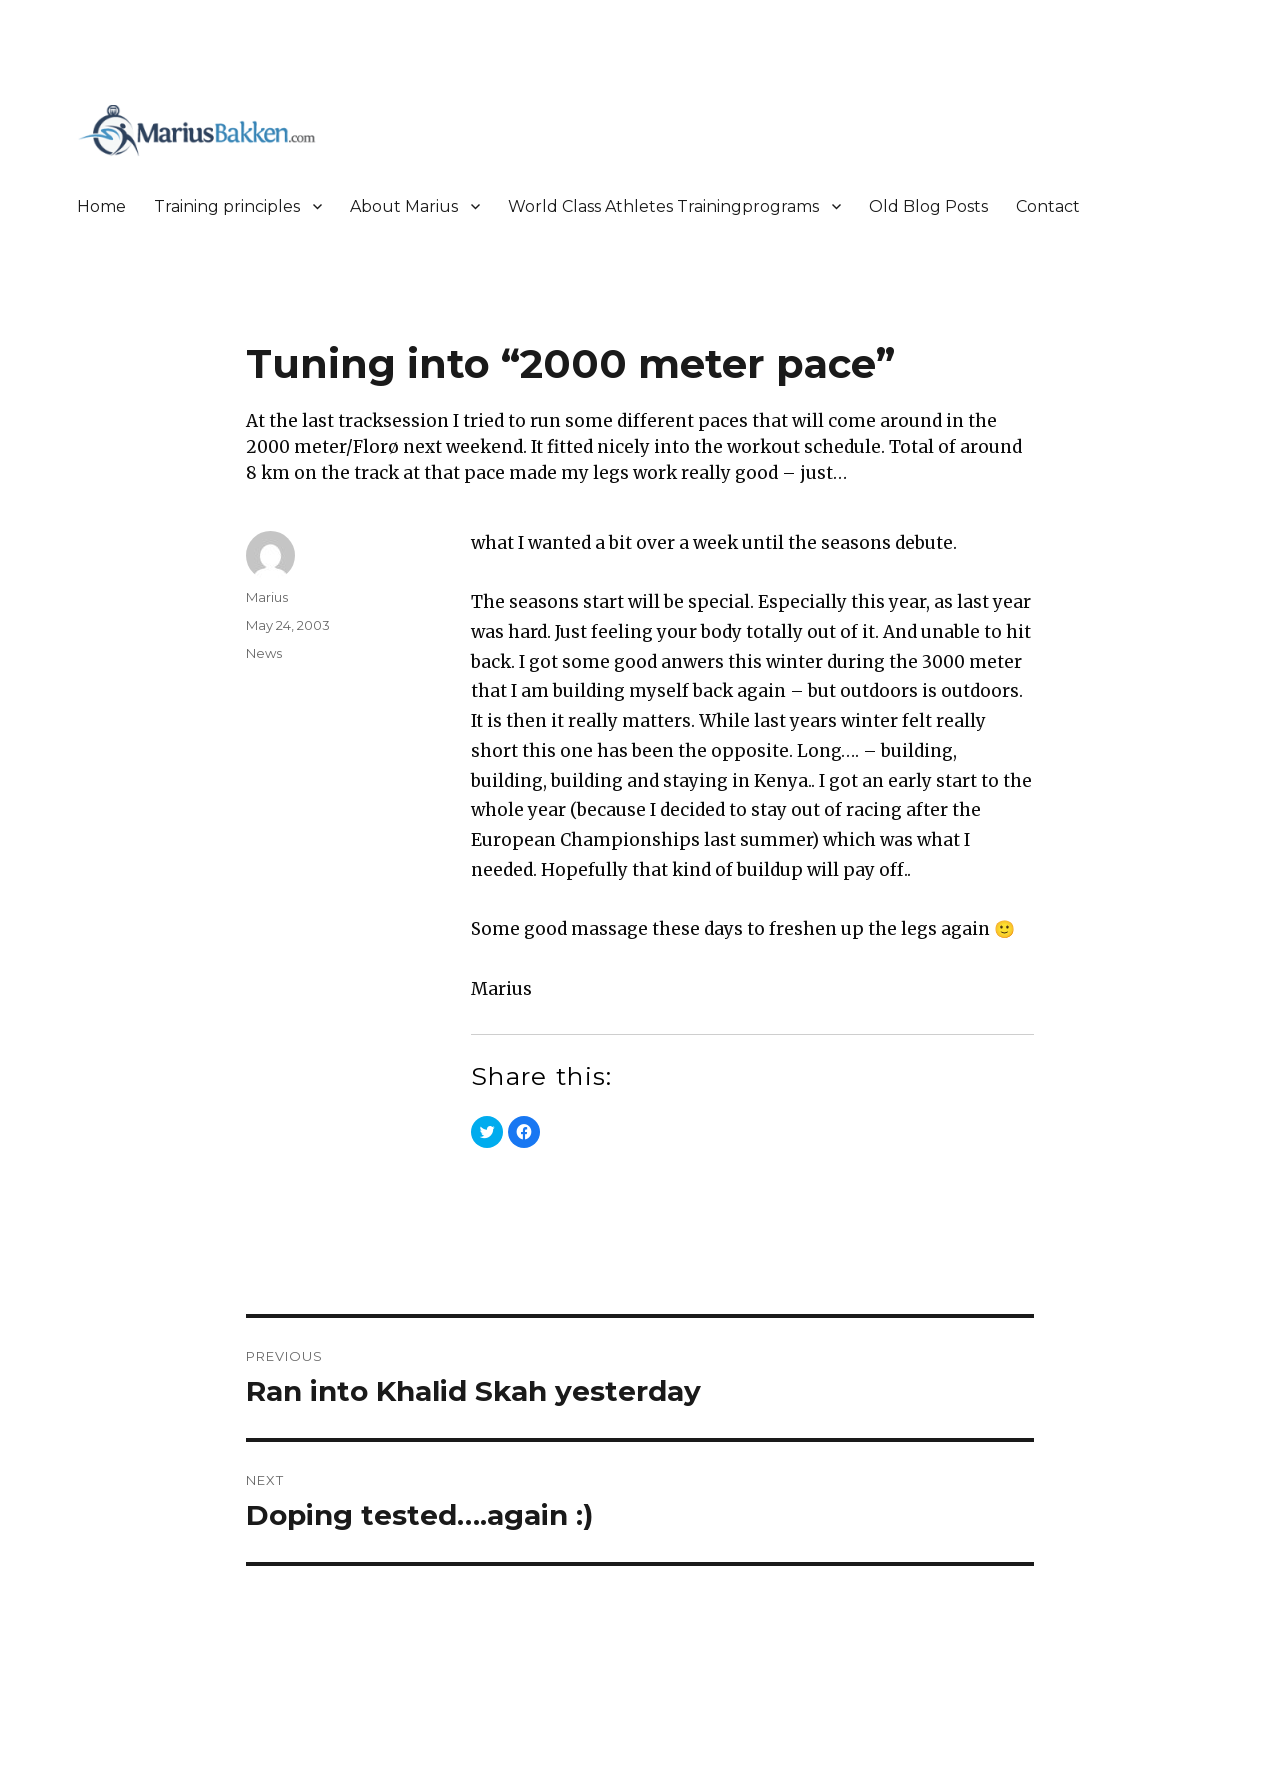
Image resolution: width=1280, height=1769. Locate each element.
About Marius (404, 206)
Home (101, 206)
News (264, 653)
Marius (267, 597)
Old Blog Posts (928, 206)
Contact (1048, 206)
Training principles (227, 206)
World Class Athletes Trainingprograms (663, 206)
